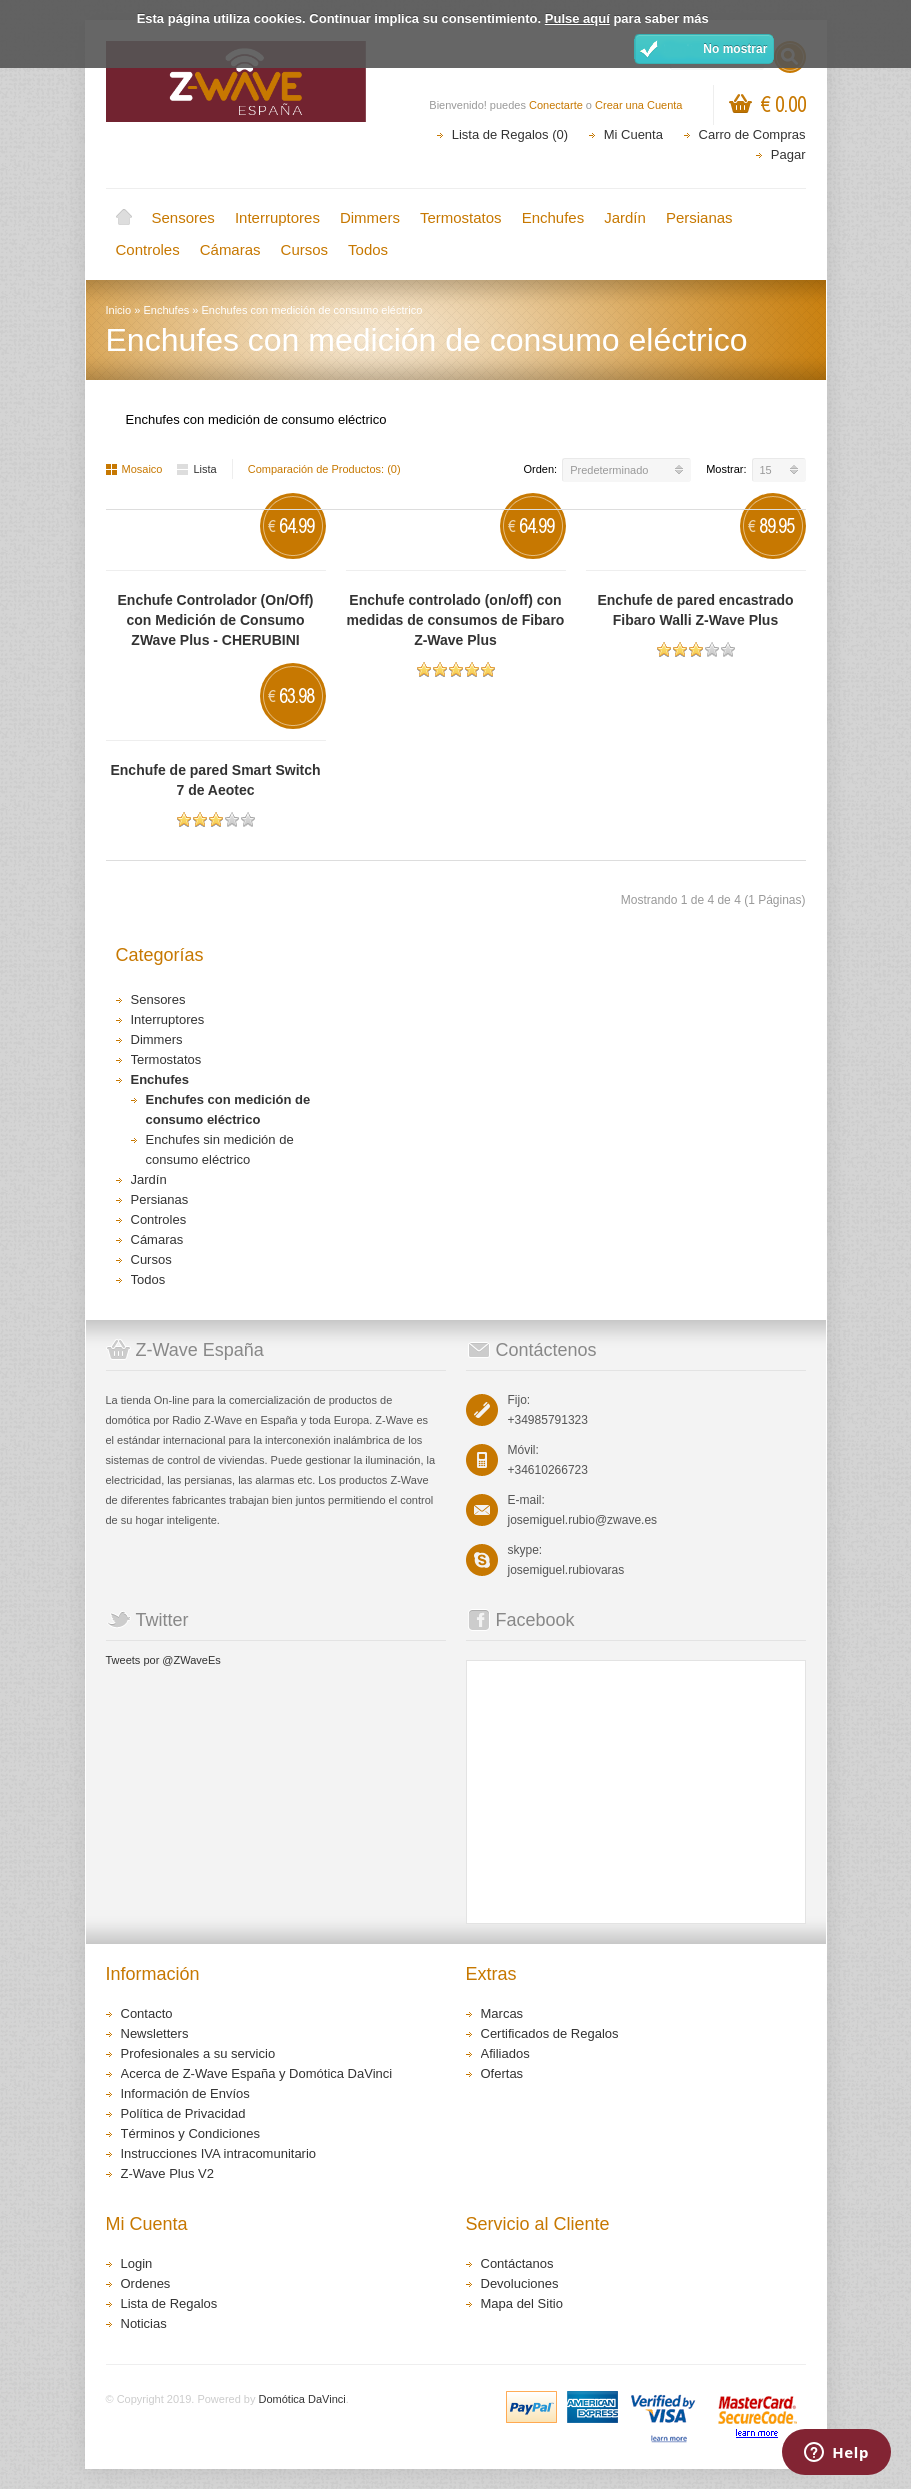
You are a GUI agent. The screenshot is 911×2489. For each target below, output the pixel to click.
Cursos (305, 249)
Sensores (183, 217)
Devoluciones (520, 2283)
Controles (148, 249)
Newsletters (155, 2033)
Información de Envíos (185, 2093)
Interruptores (277, 217)
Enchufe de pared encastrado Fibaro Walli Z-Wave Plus (695, 610)
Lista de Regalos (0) (510, 134)
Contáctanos (517, 2263)
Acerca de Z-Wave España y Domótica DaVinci (257, 2073)
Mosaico (134, 469)
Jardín (625, 217)
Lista (196, 469)
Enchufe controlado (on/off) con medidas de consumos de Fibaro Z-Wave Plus (456, 620)
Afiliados (505, 2053)
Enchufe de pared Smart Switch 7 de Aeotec (215, 780)
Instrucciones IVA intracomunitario (219, 2153)
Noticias (144, 2323)
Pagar (788, 154)
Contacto (147, 2013)
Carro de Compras (752, 134)
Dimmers (370, 217)
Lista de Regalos (169, 2303)
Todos (368, 249)
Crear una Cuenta (638, 105)
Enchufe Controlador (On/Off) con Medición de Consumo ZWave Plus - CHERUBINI (216, 620)
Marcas (502, 2013)
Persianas (699, 217)
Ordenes (146, 2283)
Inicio (124, 218)
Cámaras (230, 249)
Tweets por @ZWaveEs (163, 1660)
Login (137, 2263)
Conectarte (556, 105)
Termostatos (461, 217)
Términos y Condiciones (190, 2133)
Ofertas (502, 2073)
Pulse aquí (577, 18)
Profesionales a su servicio (198, 2053)
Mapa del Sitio (522, 2303)
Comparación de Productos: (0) (324, 469)
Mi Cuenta (633, 134)
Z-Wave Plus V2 (167, 2173)
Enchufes (553, 217)
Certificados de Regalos (550, 2033)
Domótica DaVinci (302, 2399)
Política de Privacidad (183, 2113)
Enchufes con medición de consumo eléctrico (312, 310)
